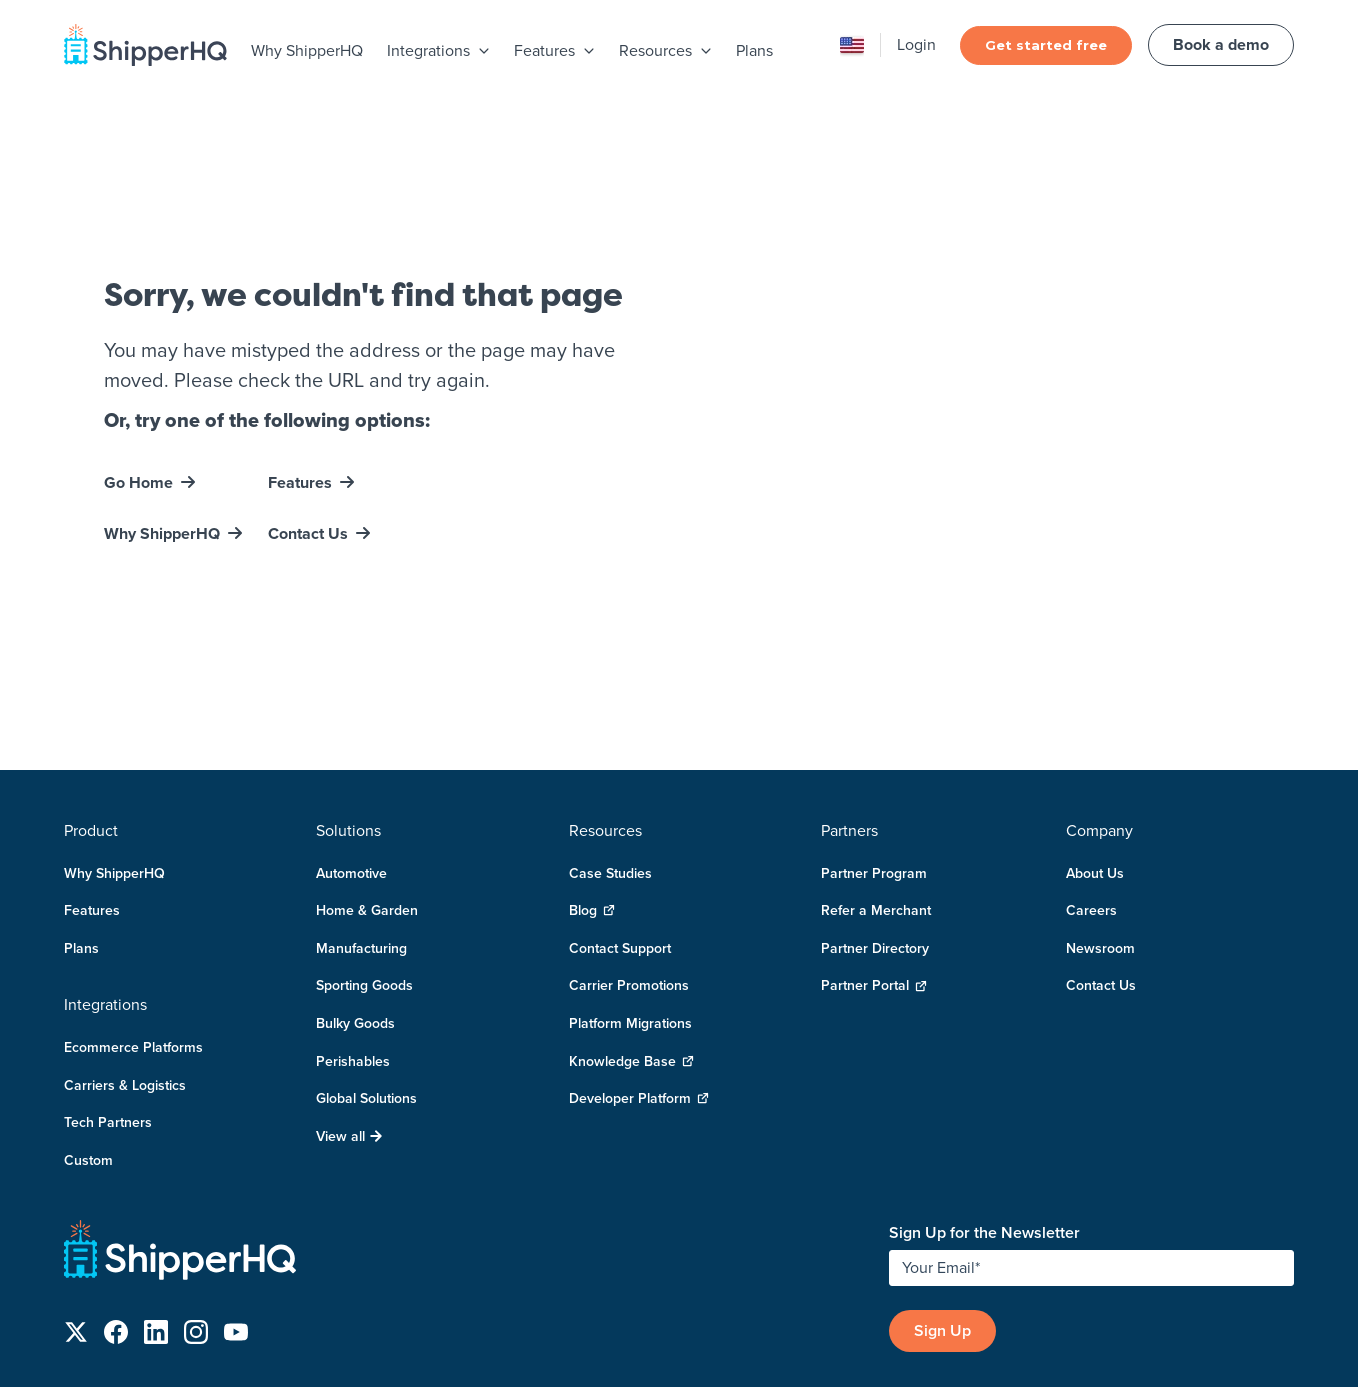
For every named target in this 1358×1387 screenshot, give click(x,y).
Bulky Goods (355, 887)
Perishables (353, 925)
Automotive (351, 737)
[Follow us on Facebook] (116, 1200)
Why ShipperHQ (307, 50)
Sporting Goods (364, 849)
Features (300, 414)
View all (349, 1000)
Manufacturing (361, 812)
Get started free (1046, 45)
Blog (592, 774)
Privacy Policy (1128, 1307)
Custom (88, 1024)
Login (916, 44)
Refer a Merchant (876, 774)
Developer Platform (639, 962)
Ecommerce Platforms (133, 911)
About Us (1095, 737)
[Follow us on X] (76, 1200)
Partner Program (874, 737)
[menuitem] (307, 52)
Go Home (138, 414)
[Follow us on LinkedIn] (156, 1200)
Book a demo (1221, 44)
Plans (754, 50)
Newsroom (1100, 812)
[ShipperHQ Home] (468, 1118)
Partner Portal (874, 849)
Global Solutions (366, 962)
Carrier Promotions (629, 849)
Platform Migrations (630, 887)
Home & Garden (367, 774)
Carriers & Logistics (125, 949)
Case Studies (610, 737)
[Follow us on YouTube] (236, 1200)
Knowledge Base (631, 925)
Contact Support (620, 812)
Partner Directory (875, 812)
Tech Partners (108, 986)
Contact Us (308, 465)
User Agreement (1229, 1307)
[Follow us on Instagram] (196, 1200)
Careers (1091, 774)
